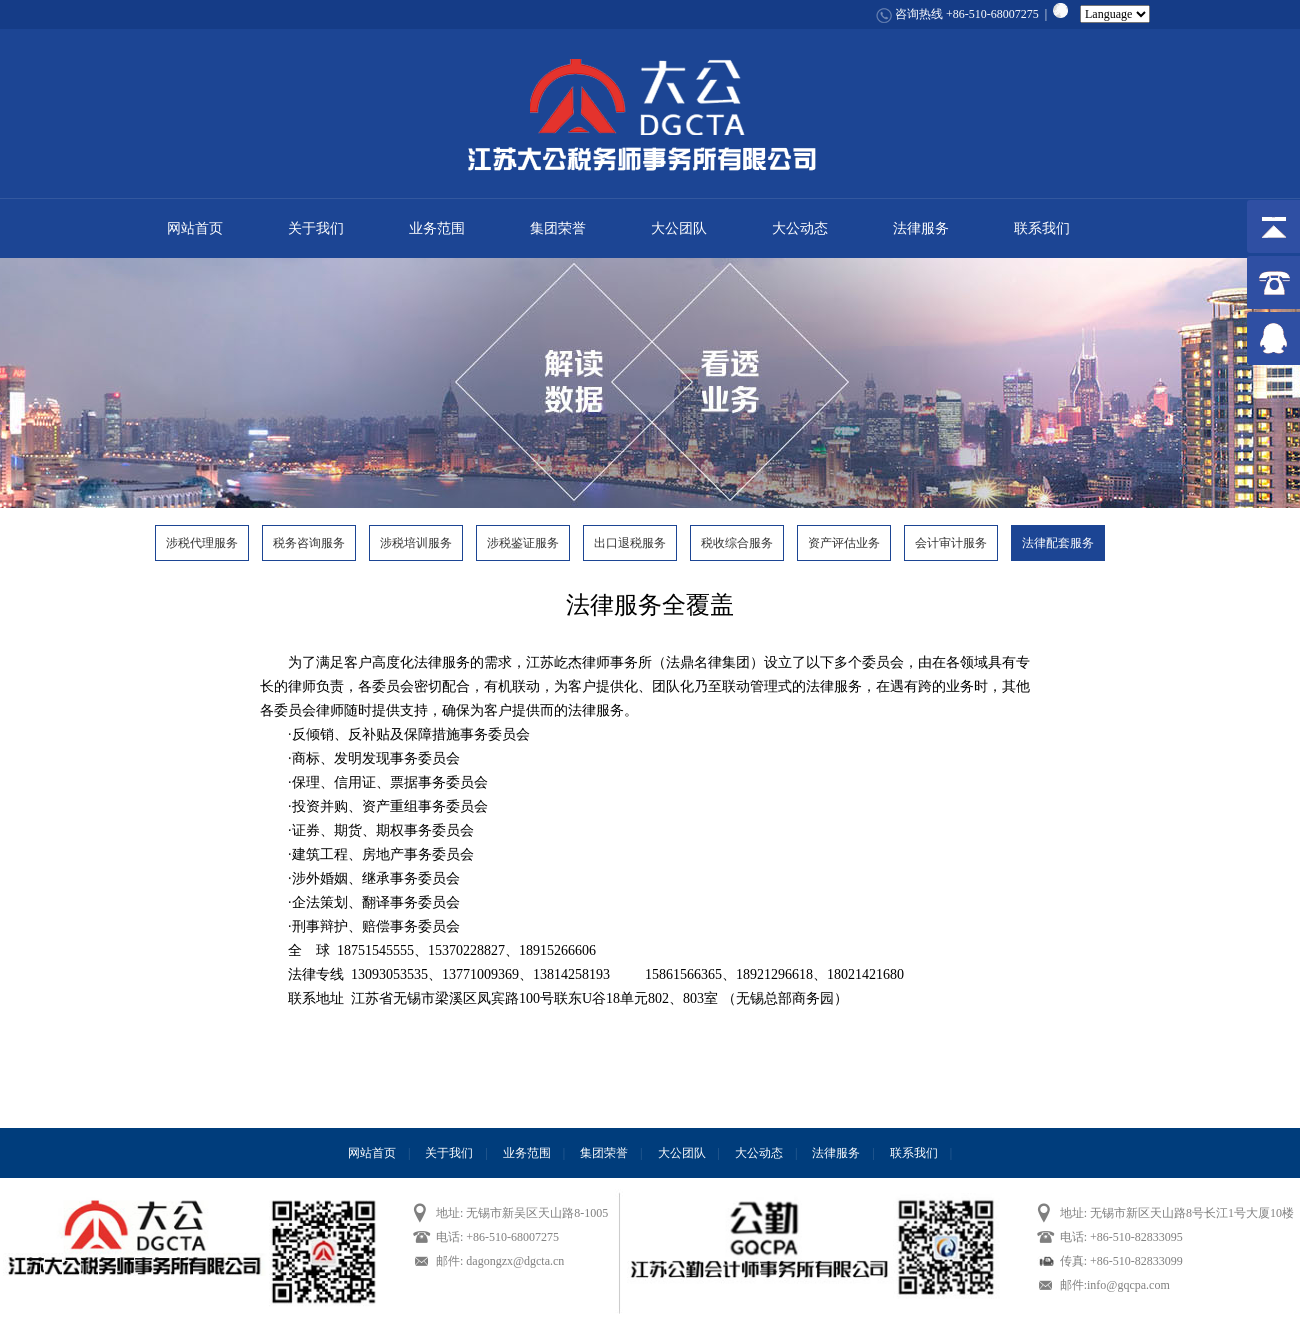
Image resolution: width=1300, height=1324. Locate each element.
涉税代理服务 (202, 543)
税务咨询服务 (309, 543)
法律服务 (921, 228)
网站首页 (195, 228)
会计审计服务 (951, 543)
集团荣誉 (558, 228)
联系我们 (1042, 228)
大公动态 (800, 228)
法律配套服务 (1058, 543)
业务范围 (437, 228)
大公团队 (679, 228)
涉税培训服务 (416, 543)
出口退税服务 (630, 543)
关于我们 (316, 228)
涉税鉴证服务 (523, 543)
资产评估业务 (844, 543)
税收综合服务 (737, 543)
